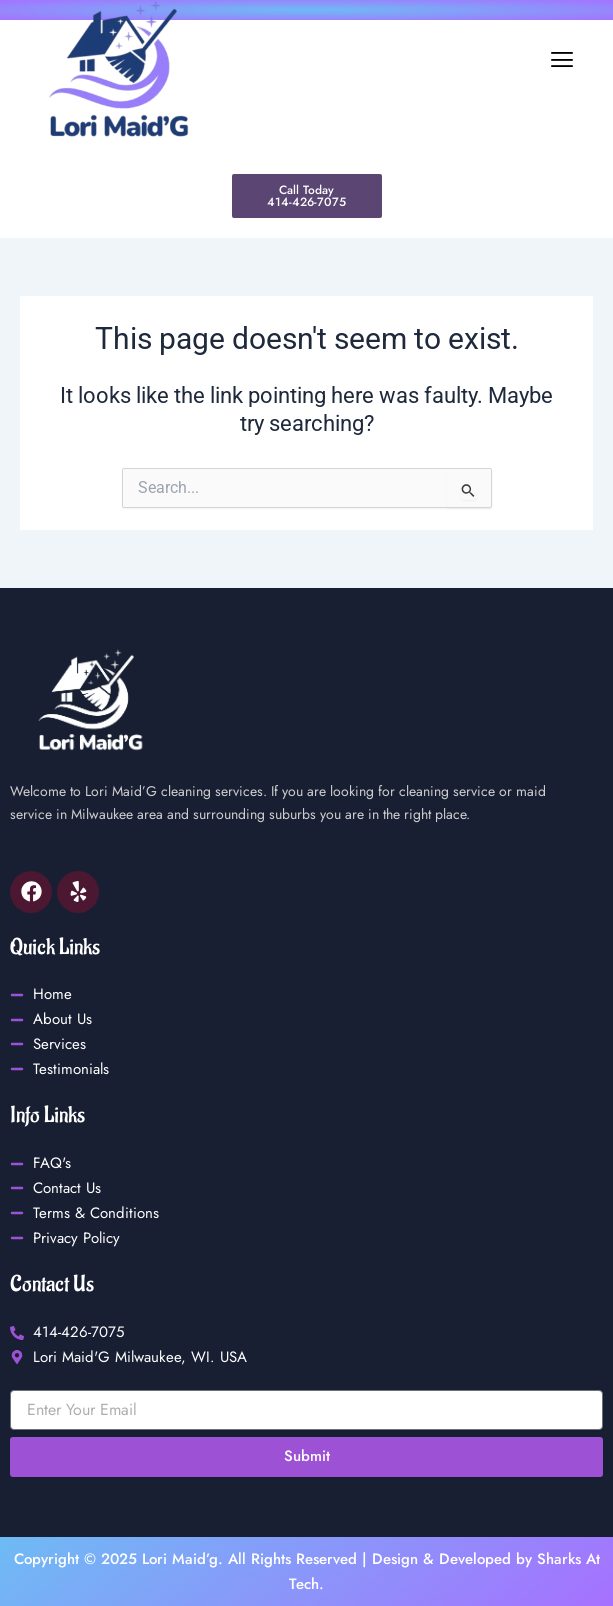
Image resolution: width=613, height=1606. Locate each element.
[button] (410, 60)
